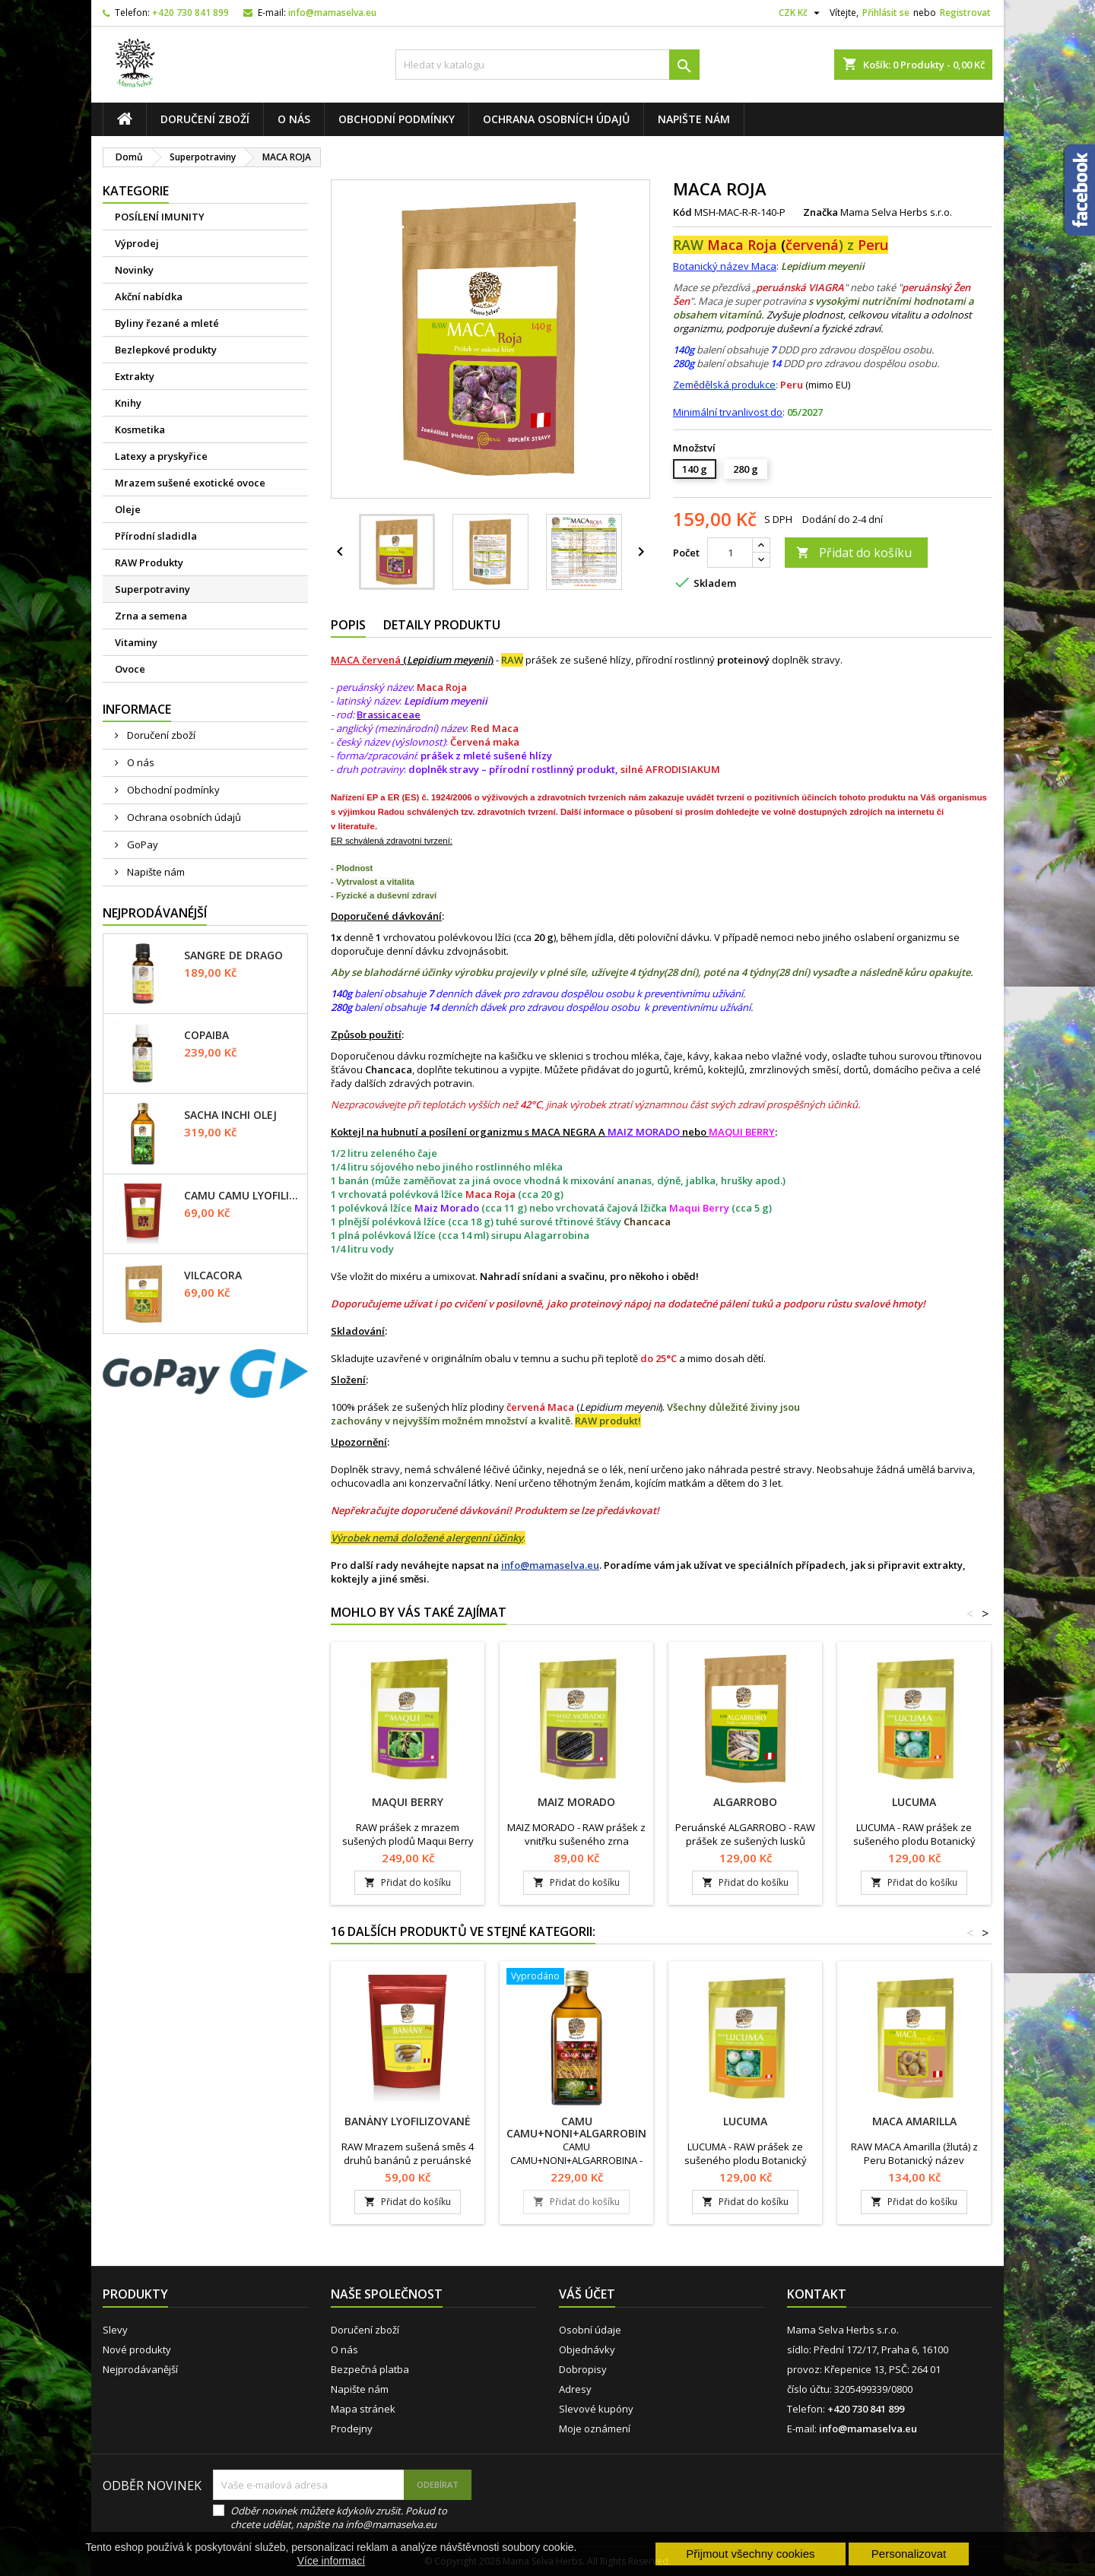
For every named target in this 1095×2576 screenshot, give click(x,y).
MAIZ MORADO (576, 1802)
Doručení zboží (204, 119)
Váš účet (587, 2294)
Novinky (134, 270)
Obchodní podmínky (396, 119)
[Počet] (730, 552)
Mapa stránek (363, 2409)
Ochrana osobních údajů (556, 119)
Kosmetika (140, 429)
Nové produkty (137, 2349)
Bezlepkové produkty (166, 349)
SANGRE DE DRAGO (233, 955)
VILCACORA (213, 1275)
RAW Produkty (149, 562)
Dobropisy (583, 2369)
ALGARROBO (745, 1802)
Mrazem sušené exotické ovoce (190, 483)
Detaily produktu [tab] (441, 624)
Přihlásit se (885, 12)
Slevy (115, 2330)
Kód (682, 212)
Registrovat (965, 12)
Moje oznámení (594, 2428)
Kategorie (136, 190)
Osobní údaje (590, 2330)
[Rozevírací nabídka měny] (801, 13)
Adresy (575, 2389)
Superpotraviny (152, 589)
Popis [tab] (348, 624)
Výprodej (137, 243)
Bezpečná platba (370, 2369)
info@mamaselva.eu (332, 12)
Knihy (128, 403)
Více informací (331, 2561)
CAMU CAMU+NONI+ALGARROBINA (579, 2127)
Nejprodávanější (140, 2369)
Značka (820, 212)
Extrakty (134, 376)
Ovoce (130, 669)
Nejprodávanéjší (155, 913)
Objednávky (587, 2349)
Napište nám (694, 119)
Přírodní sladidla (156, 536)
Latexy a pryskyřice (161, 456)
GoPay (141, 844)
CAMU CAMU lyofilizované (242, 1196)
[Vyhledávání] (547, 64)
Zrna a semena (151, 616)
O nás (294, 119)
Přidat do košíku (854, 552)
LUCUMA (914, 1802)
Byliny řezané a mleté (167, 323)
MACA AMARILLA (914, 2121)
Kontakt (816, 2294)
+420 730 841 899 (190, 12)
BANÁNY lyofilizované (407, 2121)
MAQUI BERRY (407, 1802)
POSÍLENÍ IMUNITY (160, 216)
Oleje (128, 509)
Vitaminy (136, 642)
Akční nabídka (148, 296)
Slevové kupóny (596, 2409)
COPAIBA (206, 1035)
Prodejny (352, 2428)
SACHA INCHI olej (230, 1115)
